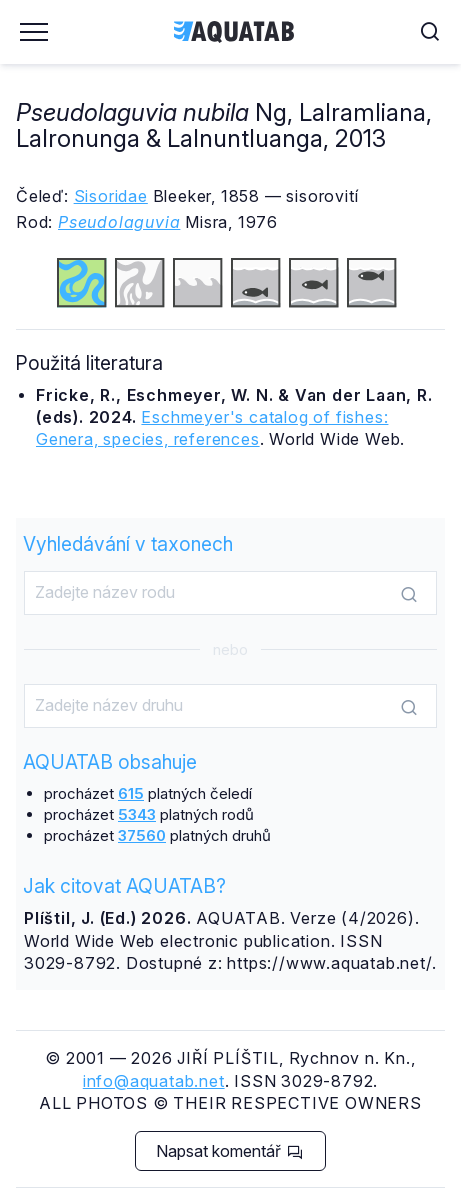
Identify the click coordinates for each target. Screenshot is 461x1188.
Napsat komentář (229, 1151)
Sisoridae (111, 196)
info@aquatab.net (154, 1081)
